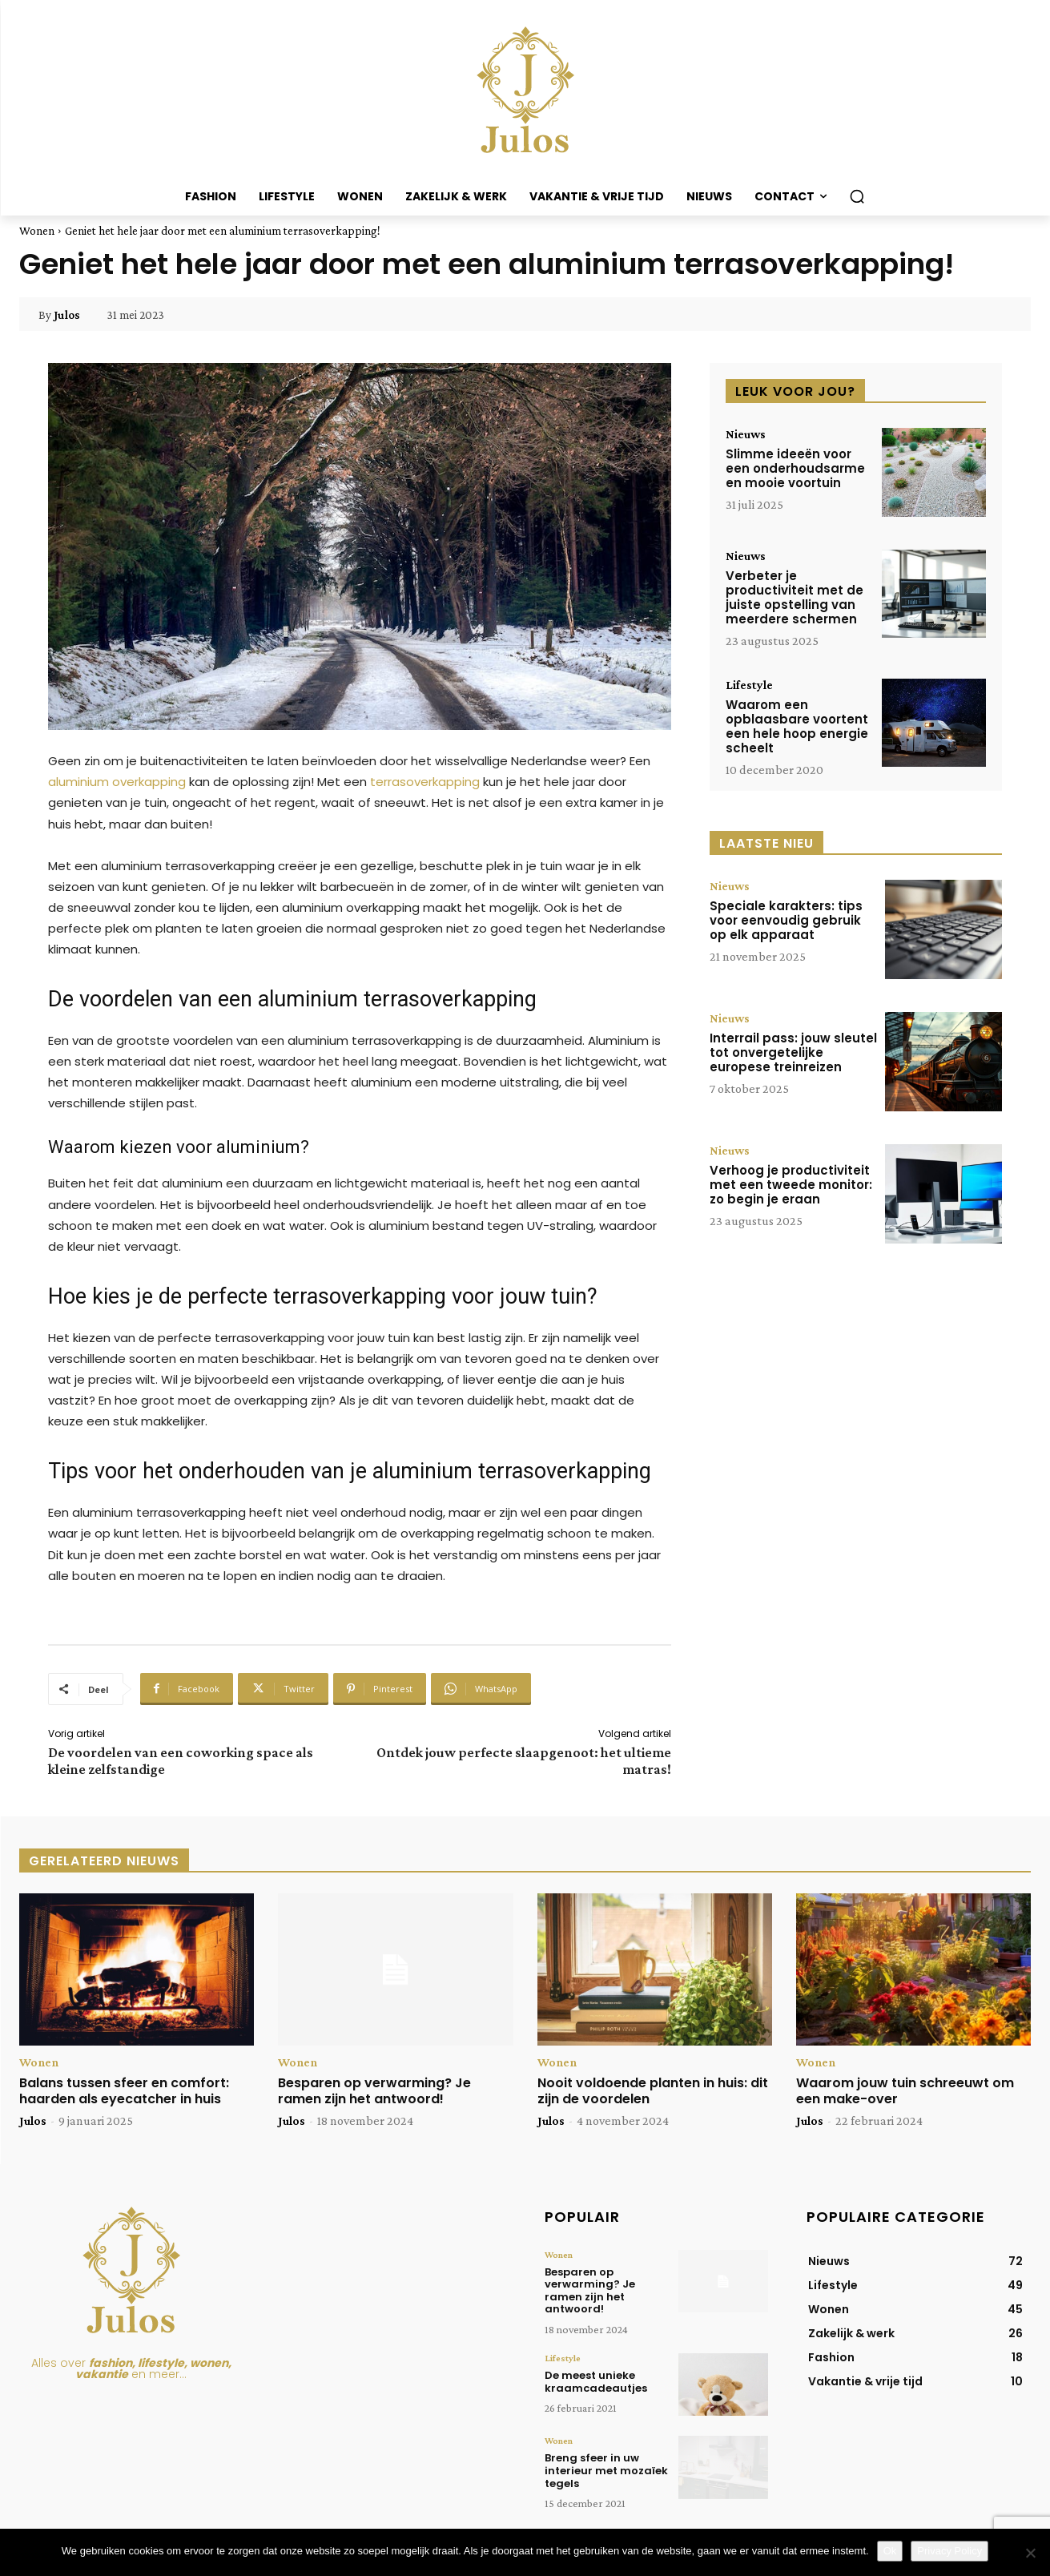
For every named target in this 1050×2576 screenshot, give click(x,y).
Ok (890, 2551)
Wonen (36, 230)
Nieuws (746, 434)
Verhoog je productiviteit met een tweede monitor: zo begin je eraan (791, 1184)
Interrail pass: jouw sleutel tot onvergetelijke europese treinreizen (793, 1052)
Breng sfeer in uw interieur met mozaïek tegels (606, 2470)
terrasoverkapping (425, 781)
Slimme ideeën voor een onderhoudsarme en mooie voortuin (795, 468)
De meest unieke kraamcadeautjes (596, 2382)
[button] (857, 196)
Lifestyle (749, 685)
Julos (67, 314)
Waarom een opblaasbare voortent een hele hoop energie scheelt (797, 726)
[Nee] (1030, 2553)
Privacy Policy (949, 2551)
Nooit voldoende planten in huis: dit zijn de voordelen (652, 2090)
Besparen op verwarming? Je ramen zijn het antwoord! (374, 2090)
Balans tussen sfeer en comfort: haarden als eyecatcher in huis (124, 2090)
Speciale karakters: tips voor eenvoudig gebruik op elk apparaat (786, 920)
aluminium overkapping (117, 781)
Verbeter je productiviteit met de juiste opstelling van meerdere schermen (794, 597)
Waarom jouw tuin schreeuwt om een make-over (905, 2090)
